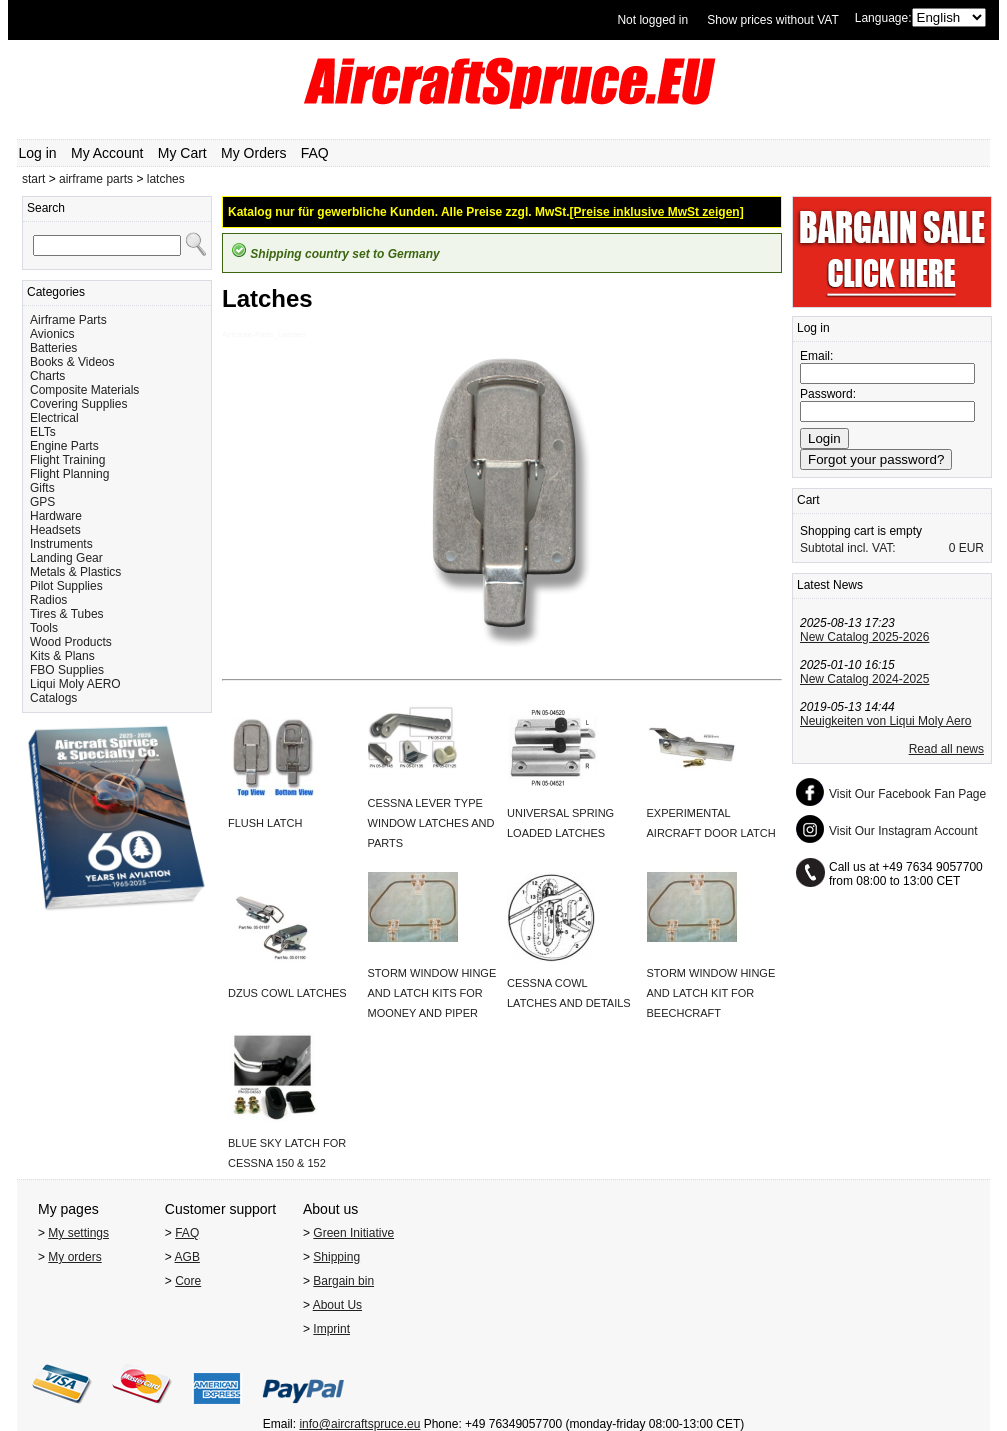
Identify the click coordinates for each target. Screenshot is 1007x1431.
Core (188, 1281)
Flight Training (67, 460)
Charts (47, 376)
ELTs (43, 432)
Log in (38, 153)
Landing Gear (66, 558)
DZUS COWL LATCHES (287, 993)
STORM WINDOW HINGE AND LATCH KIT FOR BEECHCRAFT (711, 993)
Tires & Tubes (67, 614)
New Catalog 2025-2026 (864, 637)
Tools (44, 628)
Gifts (42, 488)
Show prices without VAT (773, 20)
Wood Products (71, 642)
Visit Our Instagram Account (903, 831)
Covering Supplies (78, 404)
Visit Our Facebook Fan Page (907, 794)
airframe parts (96, 179)
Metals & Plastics (75, 572)
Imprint (331, 1329)
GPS (42, 502)
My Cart (182, 153)
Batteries (53, 348)
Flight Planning (69, 474)
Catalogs (53, 698)
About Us (337, 1305)
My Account (107, 153)
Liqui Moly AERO (75, 684)
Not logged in (652, 20)
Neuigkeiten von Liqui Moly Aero (885, 721)
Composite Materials (84, 390)
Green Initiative (353, 1233)
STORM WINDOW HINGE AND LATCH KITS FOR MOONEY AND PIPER (432, 993)
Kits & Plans (62, 656)
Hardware (56, 516)
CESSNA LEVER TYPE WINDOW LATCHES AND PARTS (431, 823)
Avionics (52, 334)
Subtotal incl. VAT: (848, 548)
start (33, 179)
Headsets (55, 530)
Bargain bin (343, 1281)
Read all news (946, 749)
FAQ (315, 153)
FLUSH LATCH (265, 823)
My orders (74, 1257)
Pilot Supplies (66, 586)
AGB (187, 1257)
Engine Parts (64, 446)
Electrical (54, 418)
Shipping (336, 1257)
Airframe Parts (68, 320)
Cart (808, 500)
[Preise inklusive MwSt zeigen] (657, 212)
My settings (78, 1233)
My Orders (253, 153)
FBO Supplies (67, 670)
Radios (48, 600)
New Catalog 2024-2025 (864, 679)
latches (166, 179)
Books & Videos (72, 362)
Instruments (61, 544)
